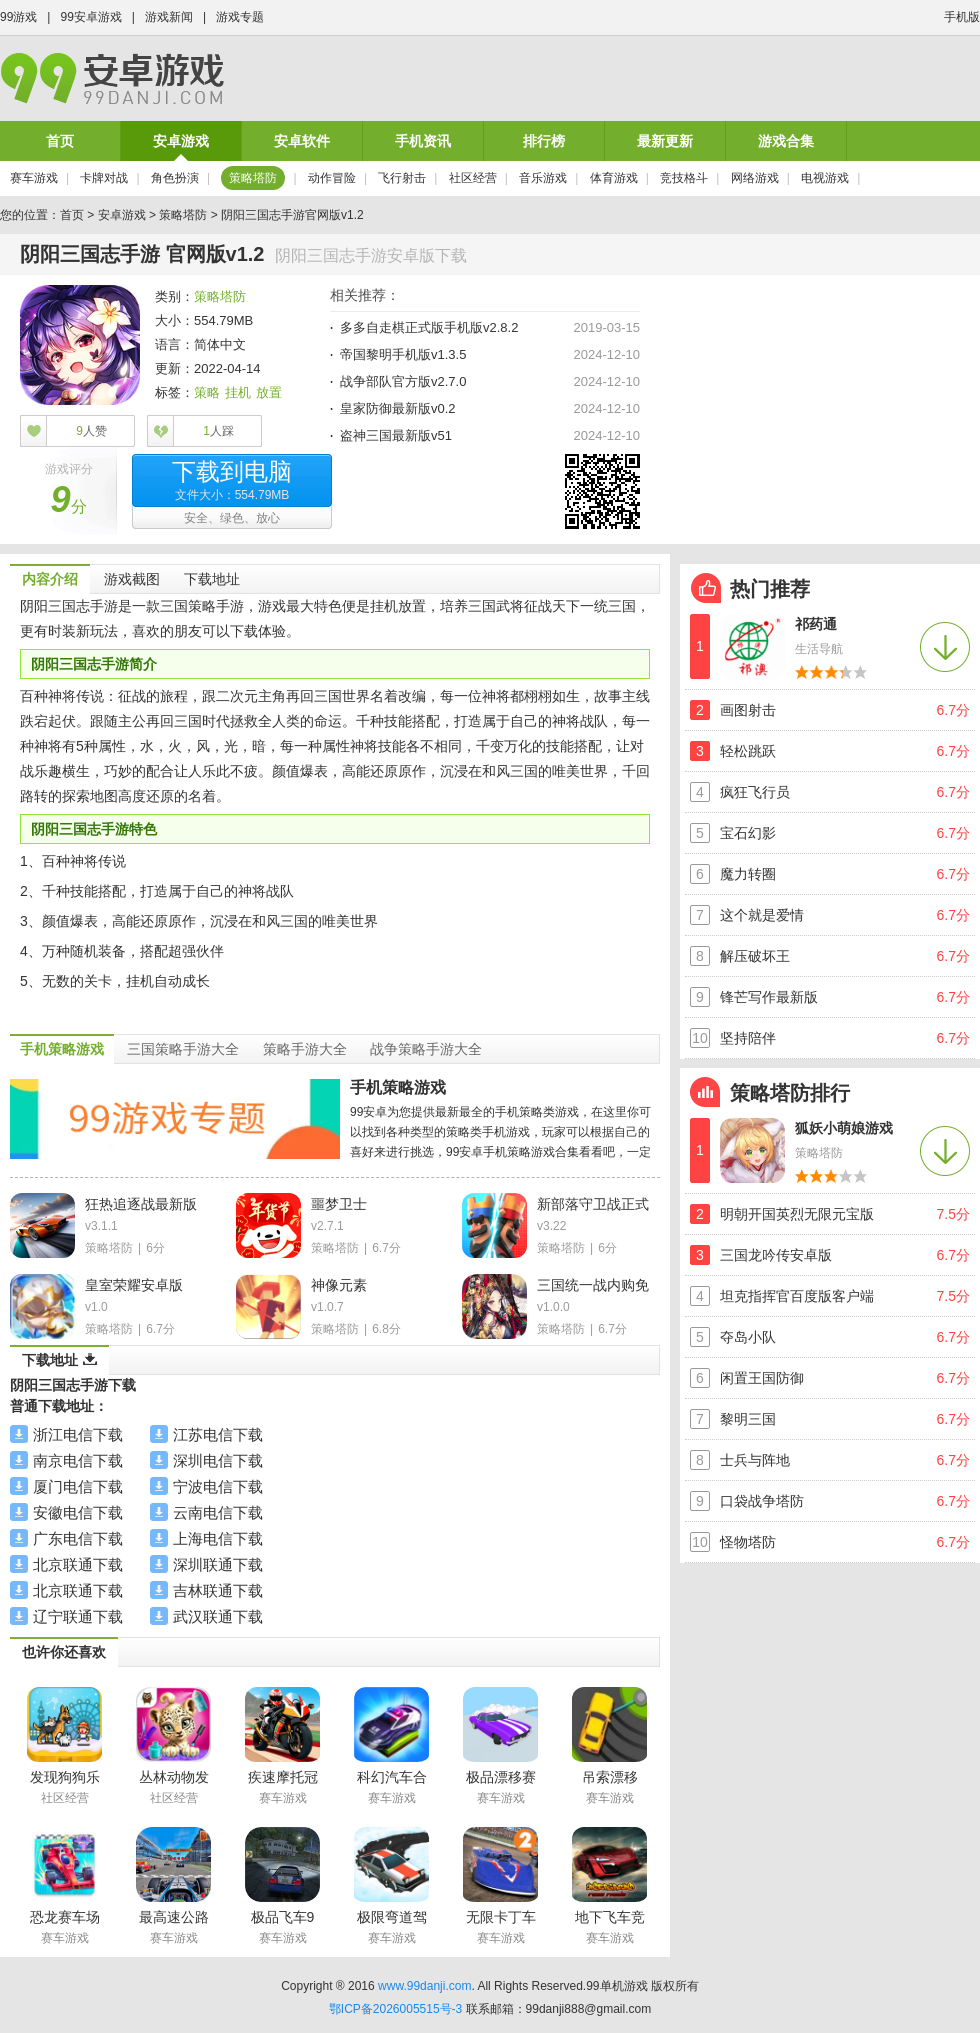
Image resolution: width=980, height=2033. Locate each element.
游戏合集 (786, 141)
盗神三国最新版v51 (396, 435)
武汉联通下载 (218, 1616)
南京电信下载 (78, 1460)
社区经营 (473, 178)
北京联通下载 (78, 1564)
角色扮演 (175, 178)
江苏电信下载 (218, 1434)
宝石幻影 (748, 833)
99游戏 (18, 17)
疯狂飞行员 (755, 792)
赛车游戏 (34, 178)
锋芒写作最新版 (769, 997)
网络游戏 (755, 178)
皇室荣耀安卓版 (134, 1285)
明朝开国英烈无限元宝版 (797, 1214)
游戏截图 (132, 579)
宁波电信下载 (218, 1486)
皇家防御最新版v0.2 (398, 408)
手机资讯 (423, 141)
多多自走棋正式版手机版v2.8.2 (429, 327)
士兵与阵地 (755, 1460)
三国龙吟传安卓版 (776, 1255)
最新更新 (665, 141)
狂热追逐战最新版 (141, 1204)
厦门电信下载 (78, 1486)
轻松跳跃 (748, 751)
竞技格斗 (684, 178)
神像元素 (339, 1285)
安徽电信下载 (78, 1512)
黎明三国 (748, 1419)
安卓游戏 (181, 141)
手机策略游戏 (398, 1087)
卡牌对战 (104, 178)
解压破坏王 (755, 956)
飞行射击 (402, 178)
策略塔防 (253, 178)
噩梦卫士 (339, 1204)
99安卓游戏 (90, 17)
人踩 (218, 431)
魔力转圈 (748, 874)
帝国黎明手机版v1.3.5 (403, 354)
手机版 (962, 17)
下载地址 (212, 579)
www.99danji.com (424, 1986)
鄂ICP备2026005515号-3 (395, 2009)
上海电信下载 (218, 1538)
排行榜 (544, 141)
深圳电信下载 (218, 1460)
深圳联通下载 (218, 1564)
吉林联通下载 (218, 1590)
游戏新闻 (169, 17)
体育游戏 (614, 178)
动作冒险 (332, 178)
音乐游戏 (543, 178)
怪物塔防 (748, 1542)
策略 (207, 392)
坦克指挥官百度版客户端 (797, 1296)
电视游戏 (825, 178)
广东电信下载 (78, 1538)
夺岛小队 (748, 1337)
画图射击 (748, 710)
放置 (269, 392)
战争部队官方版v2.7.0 (403, 381)
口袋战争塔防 (762, 1501)
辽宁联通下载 (78, 1616)
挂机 (238, 392)
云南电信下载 (218, 1512)
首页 (60, 141)
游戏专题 (240, 17)
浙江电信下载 (78, 1434)
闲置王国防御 (762, 1378)
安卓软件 (302, 141)
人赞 (91, 431)
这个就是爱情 (762, 915)
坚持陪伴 (748, 1038)
